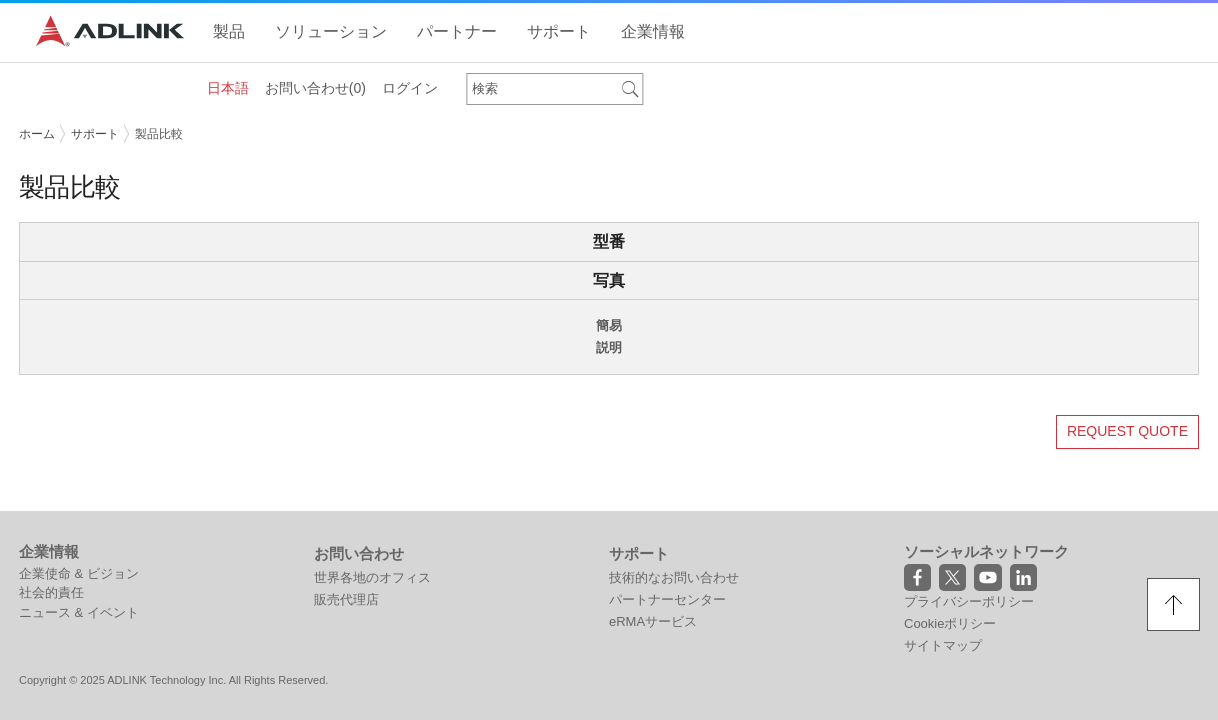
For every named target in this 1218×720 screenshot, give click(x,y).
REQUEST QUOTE (1127, 431)
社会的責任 (51, 592)
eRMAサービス (653, 621)
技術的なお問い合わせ (674, 577)
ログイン (410, 88)
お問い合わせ (315, 88)
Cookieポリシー (950, 623)
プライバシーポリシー (969, 601)
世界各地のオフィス (372, 577)
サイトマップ (943, 645)
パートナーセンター (667, 599)
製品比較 (159, 134)
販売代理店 (346, 599)
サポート (95, 134)
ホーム (37, 134)
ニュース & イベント (79, 612)
